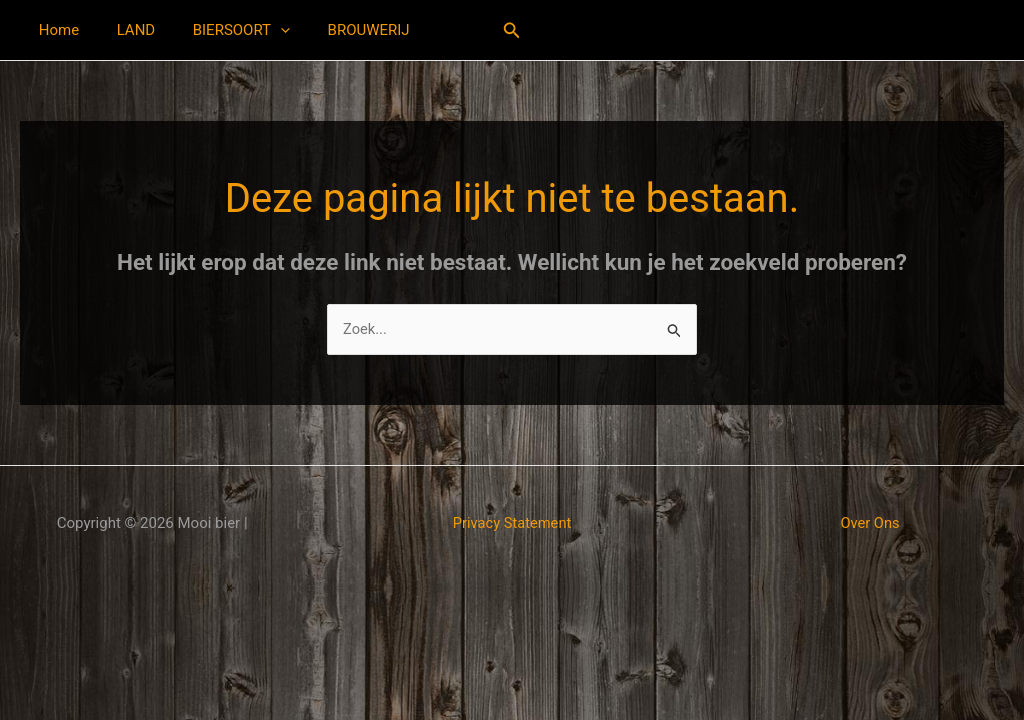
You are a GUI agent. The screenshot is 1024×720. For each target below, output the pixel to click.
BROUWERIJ (342, 30)
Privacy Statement (511, 523)
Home (55, 30)
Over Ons (870, 523)
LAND (124, 30)
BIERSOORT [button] (222, 30)
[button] (261, 30)
